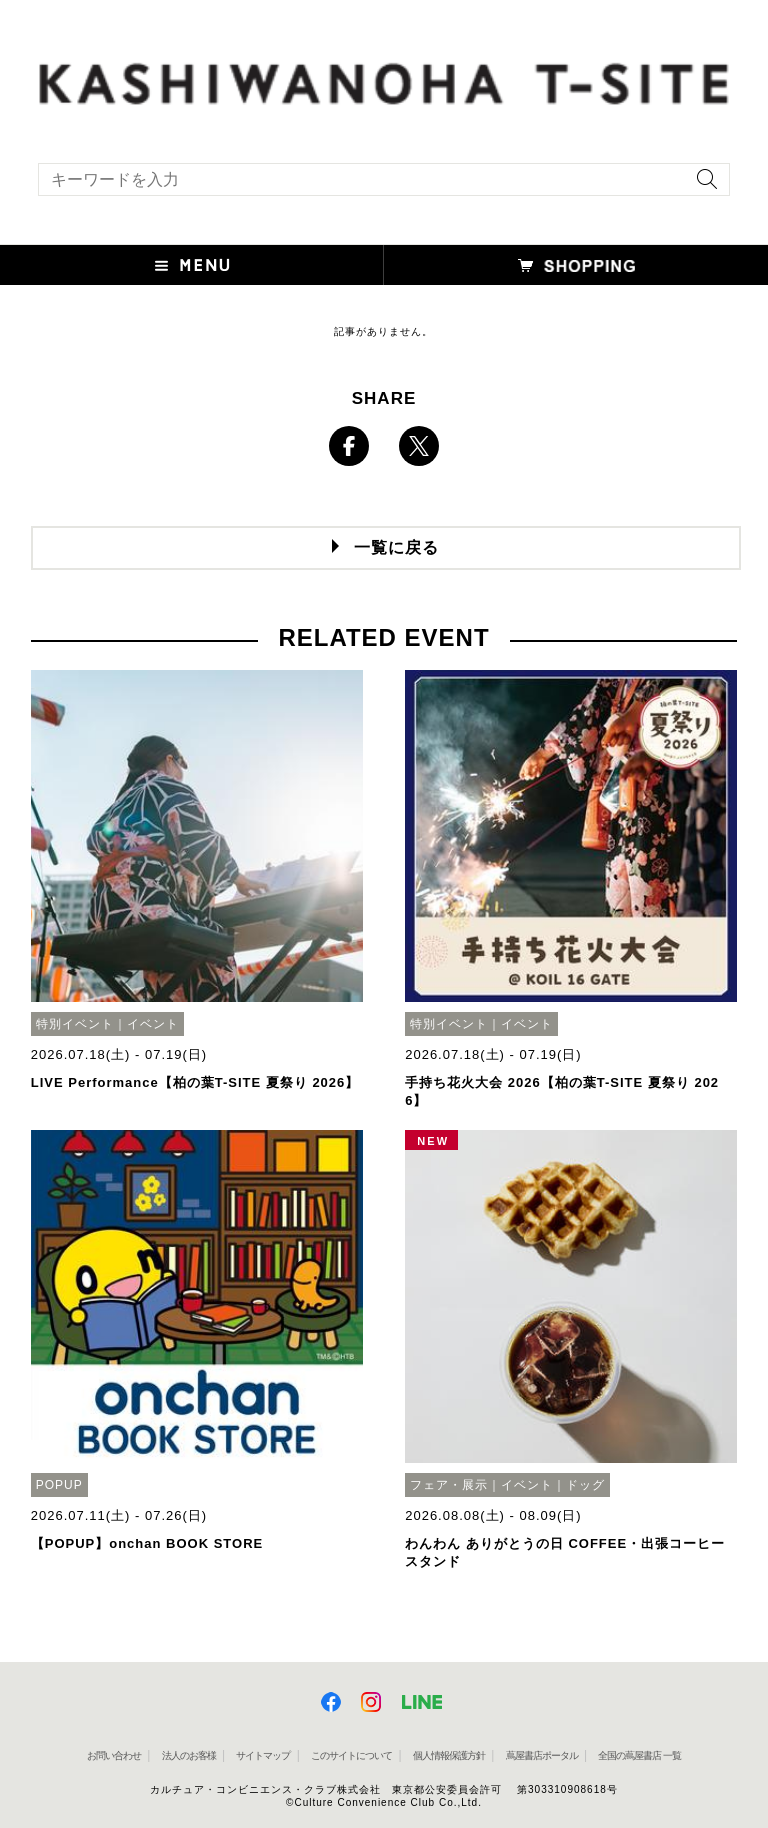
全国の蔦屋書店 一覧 (639, 1755)
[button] (192, 265)
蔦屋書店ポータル (542, 1755)
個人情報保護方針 (449, 1755)
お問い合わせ (114, 1755)
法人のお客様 (189, 1755)
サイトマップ (263, 1755)
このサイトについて (351, 1755)
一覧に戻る (396, 547)
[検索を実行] (702, 185)
